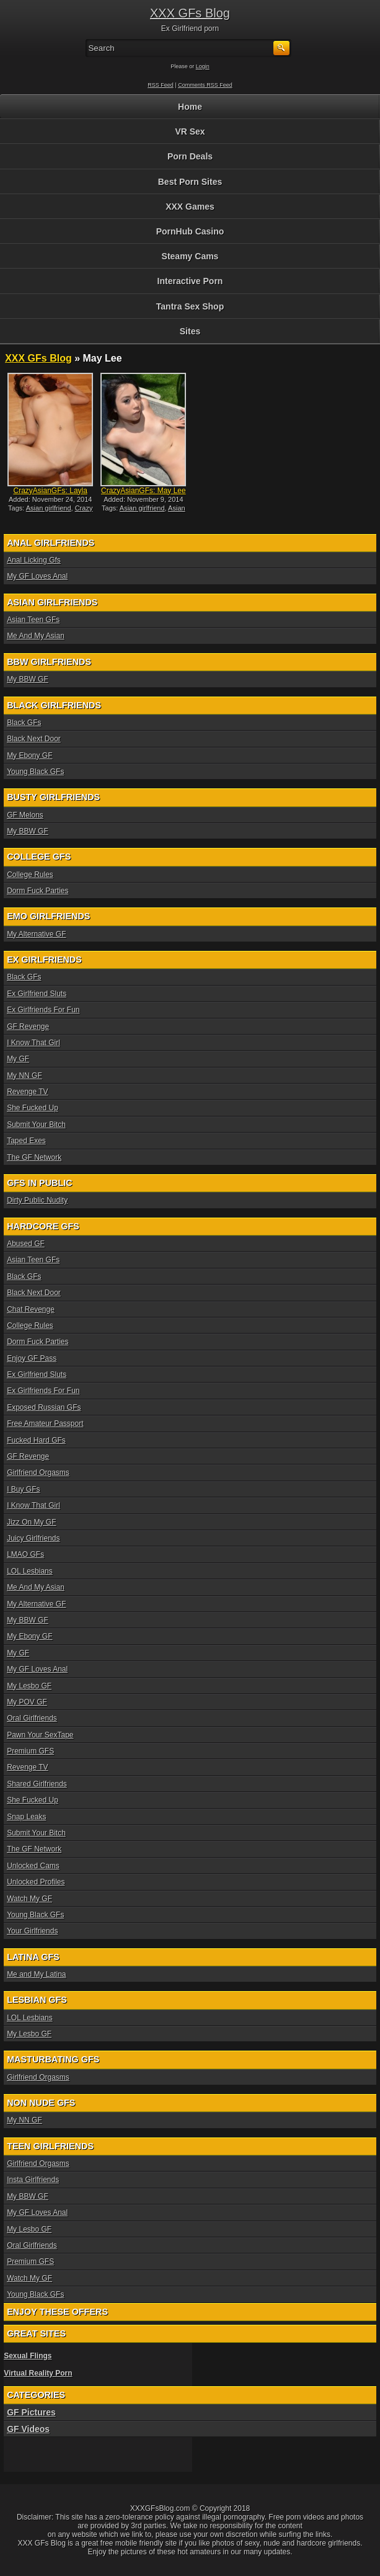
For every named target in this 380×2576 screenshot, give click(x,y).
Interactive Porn (190, 281)
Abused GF (26, 1243)
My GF (18, 1058)
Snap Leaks (26, 1816)
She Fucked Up (32, 1107)
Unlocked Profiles (35, 1882)
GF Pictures (31, 2412)
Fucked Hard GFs (36, 1440)
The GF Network (34, 1157)
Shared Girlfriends (37, 1784)
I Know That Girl (33, 1042)
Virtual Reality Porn (38, 2373)
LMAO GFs (25, 1554)
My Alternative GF (36, 934)
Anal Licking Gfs (34, 560)
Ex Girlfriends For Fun (43, 1009)
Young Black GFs (35, 771)
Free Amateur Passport (45, 1423)
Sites (190, 331)
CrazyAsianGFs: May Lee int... (143, 495)
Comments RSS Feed (205, 85)
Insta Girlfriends (33, 2179)
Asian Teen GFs (33, 619)
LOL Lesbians (30, 1571)
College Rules (30, 874)
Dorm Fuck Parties (37, 890)
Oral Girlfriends (32, 1718)
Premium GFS (30, 1751)
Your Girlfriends (32, 1931)
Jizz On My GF (31, 1522)
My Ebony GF (29, 755)
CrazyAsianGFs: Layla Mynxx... (50, 495)
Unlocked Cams (33, 1865)
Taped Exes (26, 1140)
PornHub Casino (190, 231)
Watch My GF (29, 1898)
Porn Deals (190, 156)
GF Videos (28, 2429)
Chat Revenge (31, 1309)
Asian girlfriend (48, 508)
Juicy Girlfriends (33, 1538)
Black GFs (24, 722)
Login (203, 66)
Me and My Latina (36, 1974)
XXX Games (190, 207)
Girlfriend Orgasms (38, 1472)
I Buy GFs (23, 1489)
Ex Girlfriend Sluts (36, 993)
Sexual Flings (27, 2355)
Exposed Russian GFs (44, 1407)
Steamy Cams (190, 256)
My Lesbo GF (29, 1686)
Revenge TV (27, 1091)
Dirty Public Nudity (37, 1200)
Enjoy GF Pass (31, 1358)
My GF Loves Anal (37, 576)
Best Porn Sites (190, 182)
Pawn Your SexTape (40, 1735)
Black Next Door (34, 738)
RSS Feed (161, 85)
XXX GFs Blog (190, 13)
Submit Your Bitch (36, 1124)
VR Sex (190, 131)
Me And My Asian (35, 635)
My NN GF (24, 1075)
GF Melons (25, 815)
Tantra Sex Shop (190, 306)
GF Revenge (28, 1026)
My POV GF (27, 1702)
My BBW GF (27, 679)
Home (190, 107)
